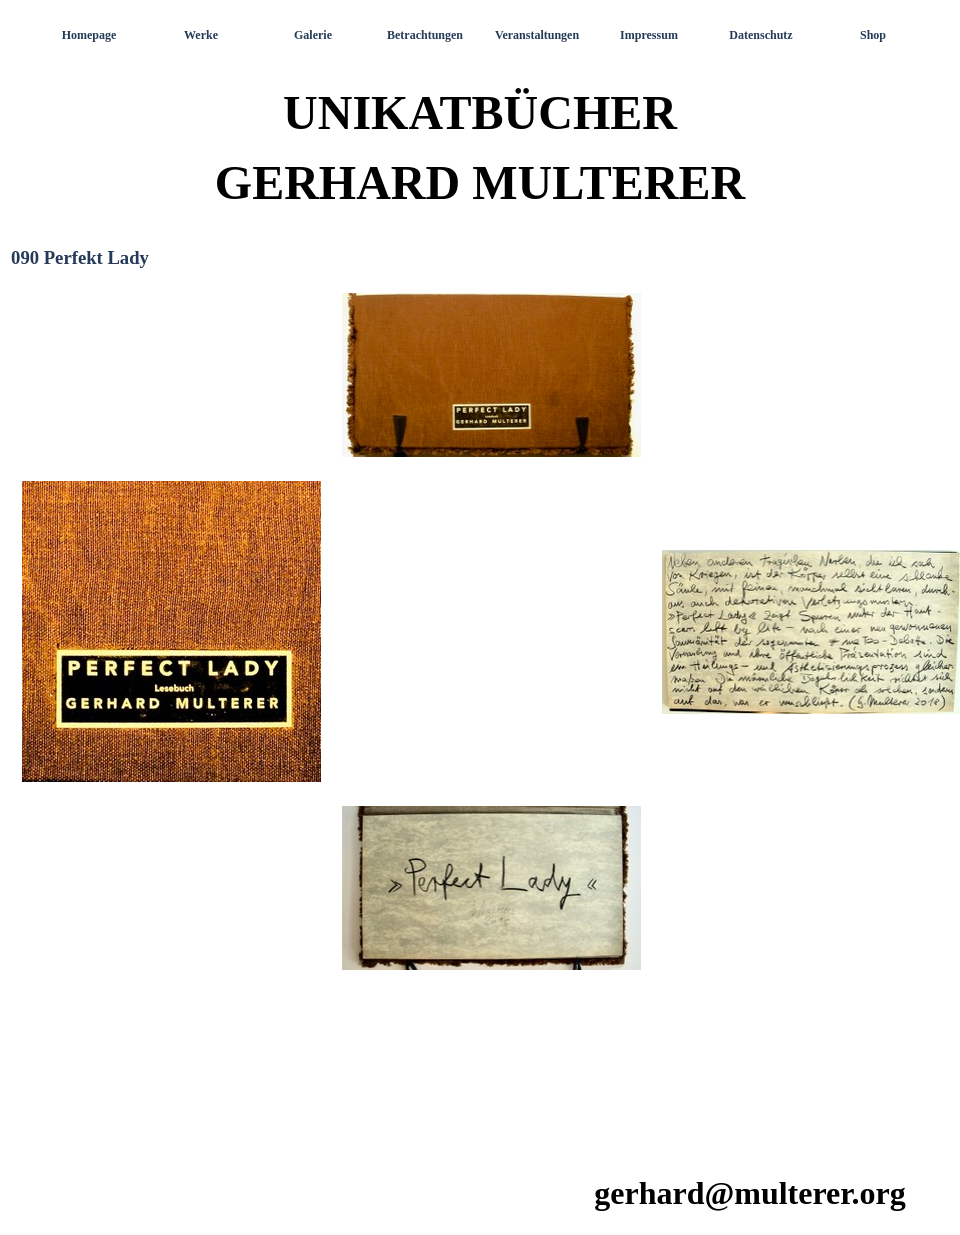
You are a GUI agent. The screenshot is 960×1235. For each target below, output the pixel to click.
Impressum (649, 35)
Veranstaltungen (537, 35)
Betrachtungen (425, 35)
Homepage (89, 35)
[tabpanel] (480, 713)
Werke (201, 35)
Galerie (313, 35)
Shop (873, 35)
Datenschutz (760, 35)
